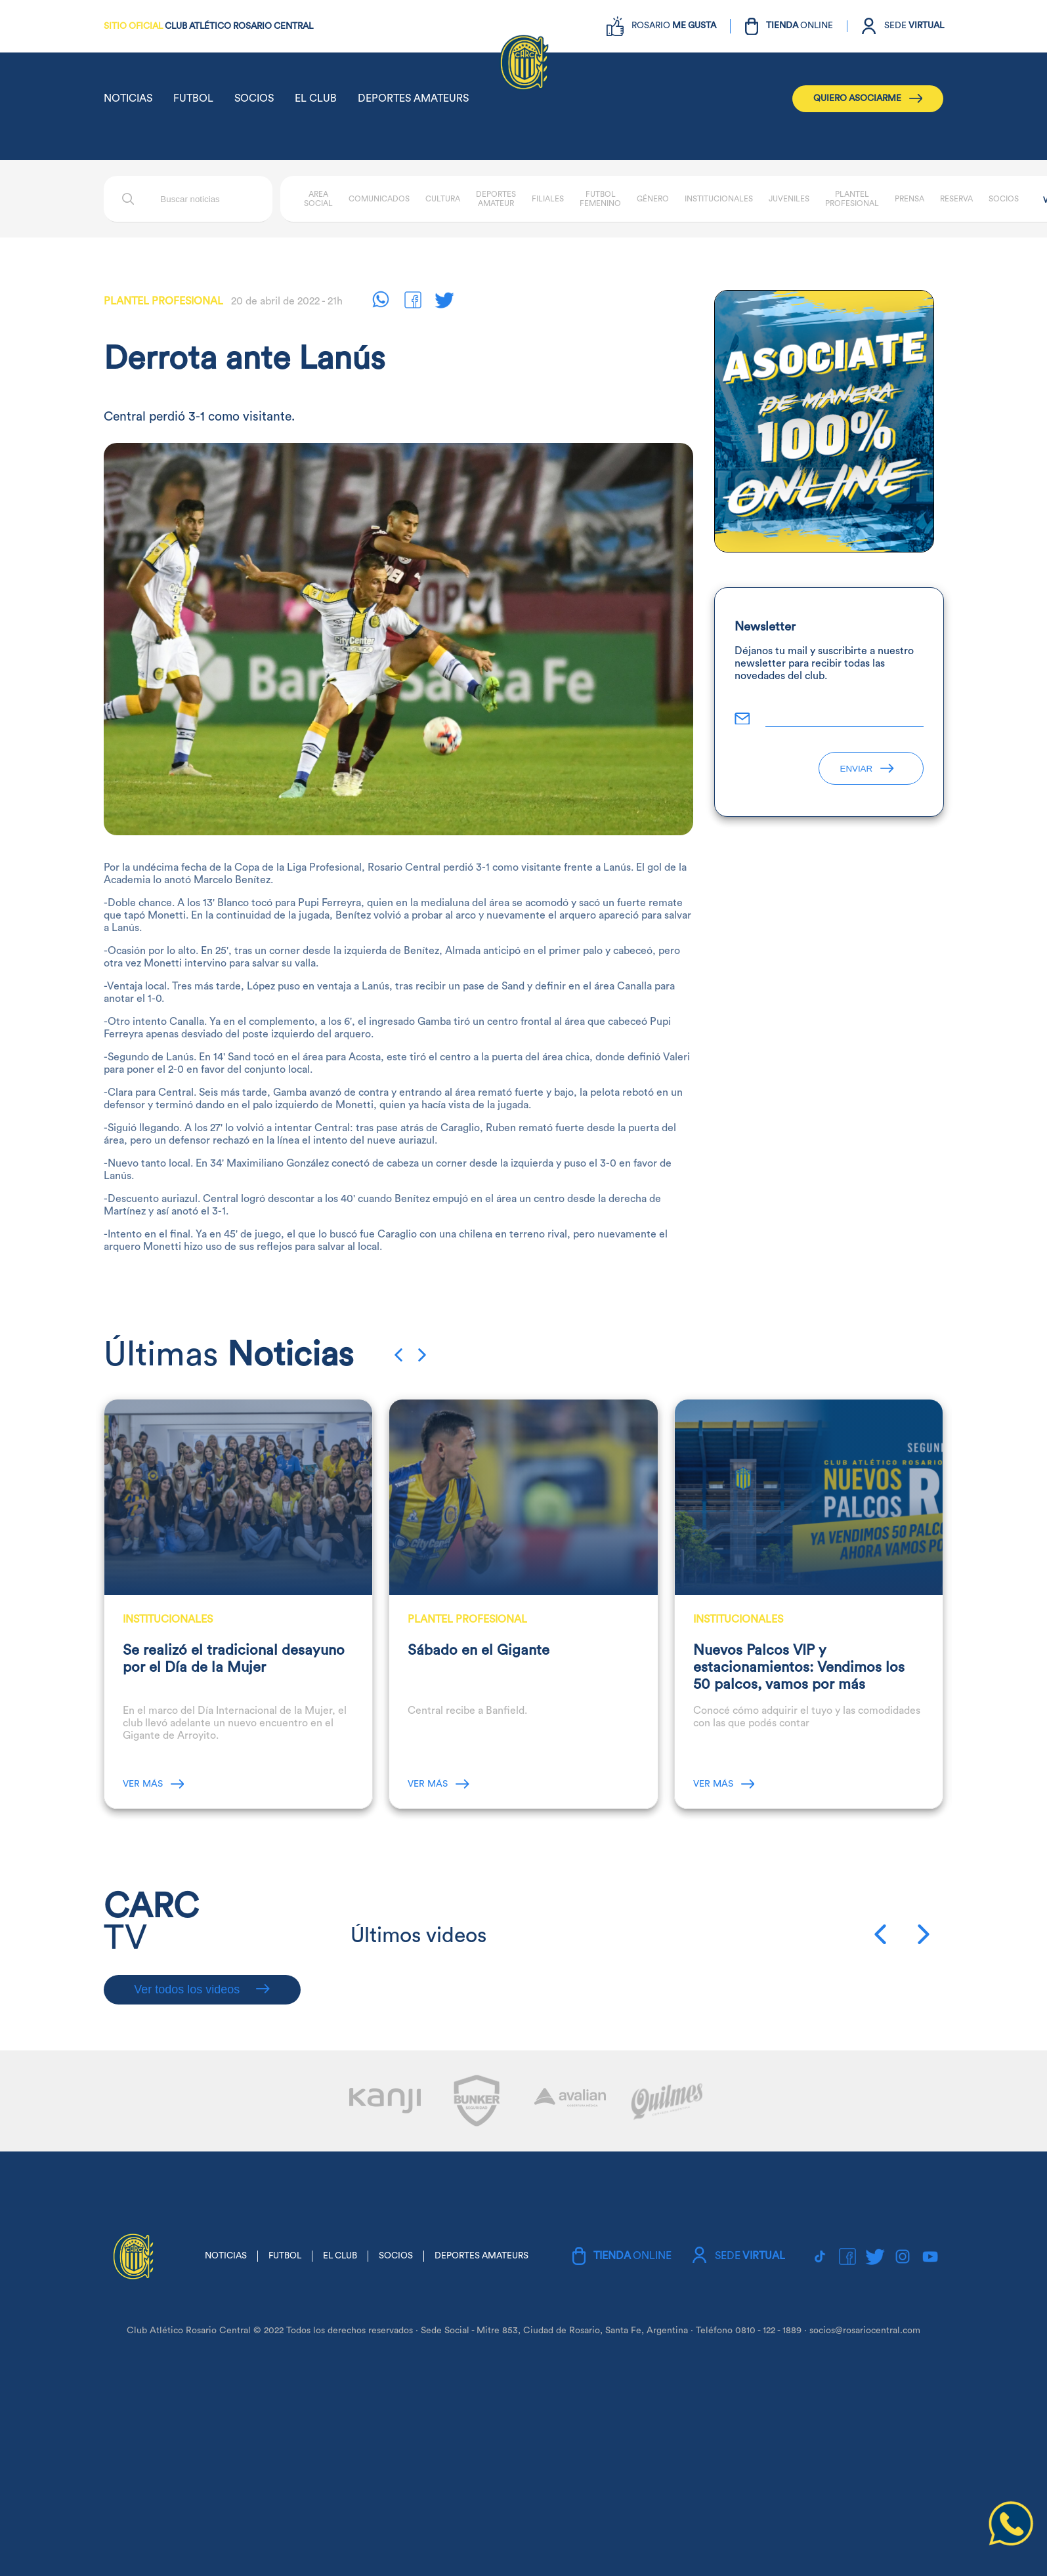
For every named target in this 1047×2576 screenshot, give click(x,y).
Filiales (548, 199)
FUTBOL (193, 98)
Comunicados (379, 199)
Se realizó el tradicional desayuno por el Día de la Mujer (234, 1658)
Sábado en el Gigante (478, 1650)
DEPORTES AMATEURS (413, 98)
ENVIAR (867, 769)
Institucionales (719, 199)
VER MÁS (153, 1784)
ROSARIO (673, 25)
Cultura (442, 199)
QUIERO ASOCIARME (868, 98)
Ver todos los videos (202, 1989)
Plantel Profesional (163, 301)
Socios (1004, 199)
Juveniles (789, 199)
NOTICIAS (128, 98)
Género (653, 199)
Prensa (909, 199)
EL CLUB (316, 98)
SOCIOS (254, 98)
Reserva (956, 199)
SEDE (914, 25)
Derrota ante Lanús (244, 359)
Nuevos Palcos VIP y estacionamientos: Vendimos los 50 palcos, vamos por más (799, 1667)
